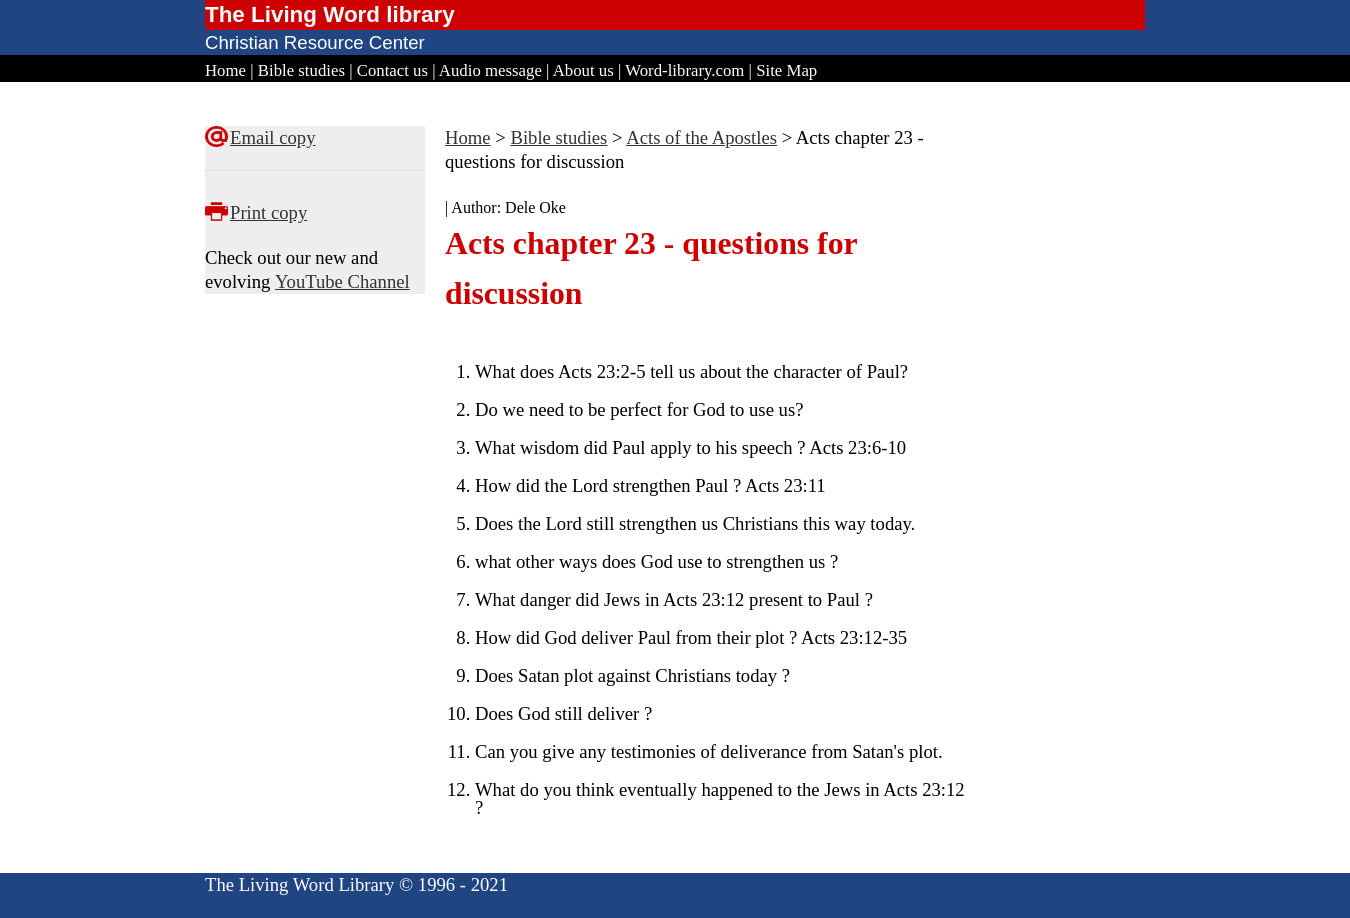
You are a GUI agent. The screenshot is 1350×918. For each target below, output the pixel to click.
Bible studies (301, 70)
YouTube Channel (342, 281)
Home (225, 70)
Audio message (490, 70)
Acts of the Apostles (701, 137)
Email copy (272, 137)
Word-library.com (684, 70)
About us (583, 70)
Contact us (392, 70)
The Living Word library (330, 14)
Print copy (268, 212)
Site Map (786, 70)
